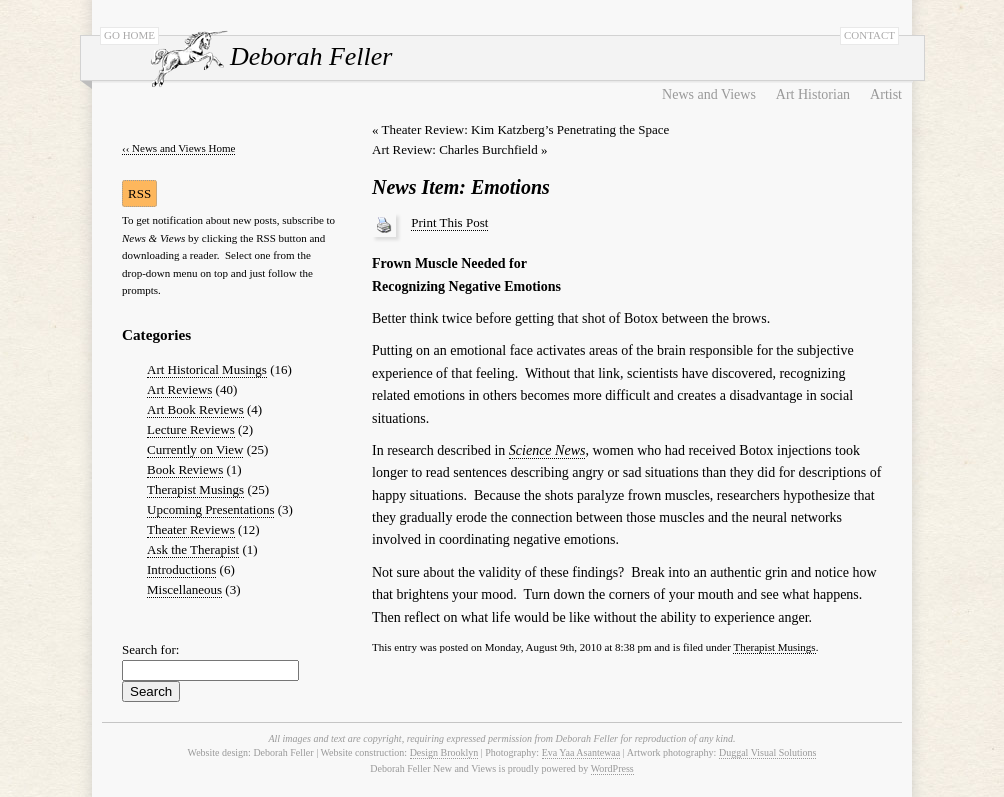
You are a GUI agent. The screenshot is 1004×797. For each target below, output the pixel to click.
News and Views (709, 94)
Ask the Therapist (193, 549)
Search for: (150, 649)
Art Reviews (179, 389)
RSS (139, 193)
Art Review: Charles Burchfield (455, 149)
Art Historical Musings (207, 369)
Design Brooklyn (444, 752)
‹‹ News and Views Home (178, 148)
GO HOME (129, 35)
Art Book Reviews (195, 409)
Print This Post (449, 222)
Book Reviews (185, 469)
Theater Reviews (191, 529)
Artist (886, 94)
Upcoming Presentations (210, 509)
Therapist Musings (195, 489)
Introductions (181, 569)
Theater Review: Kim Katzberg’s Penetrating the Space (526, 129)
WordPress (612, 768)
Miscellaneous (184, 589)
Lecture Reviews (191, 429)
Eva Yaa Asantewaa (581, 752)
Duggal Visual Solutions (768, 752)
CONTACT (869, 35)
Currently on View (195, 449)
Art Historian (813, 94)
